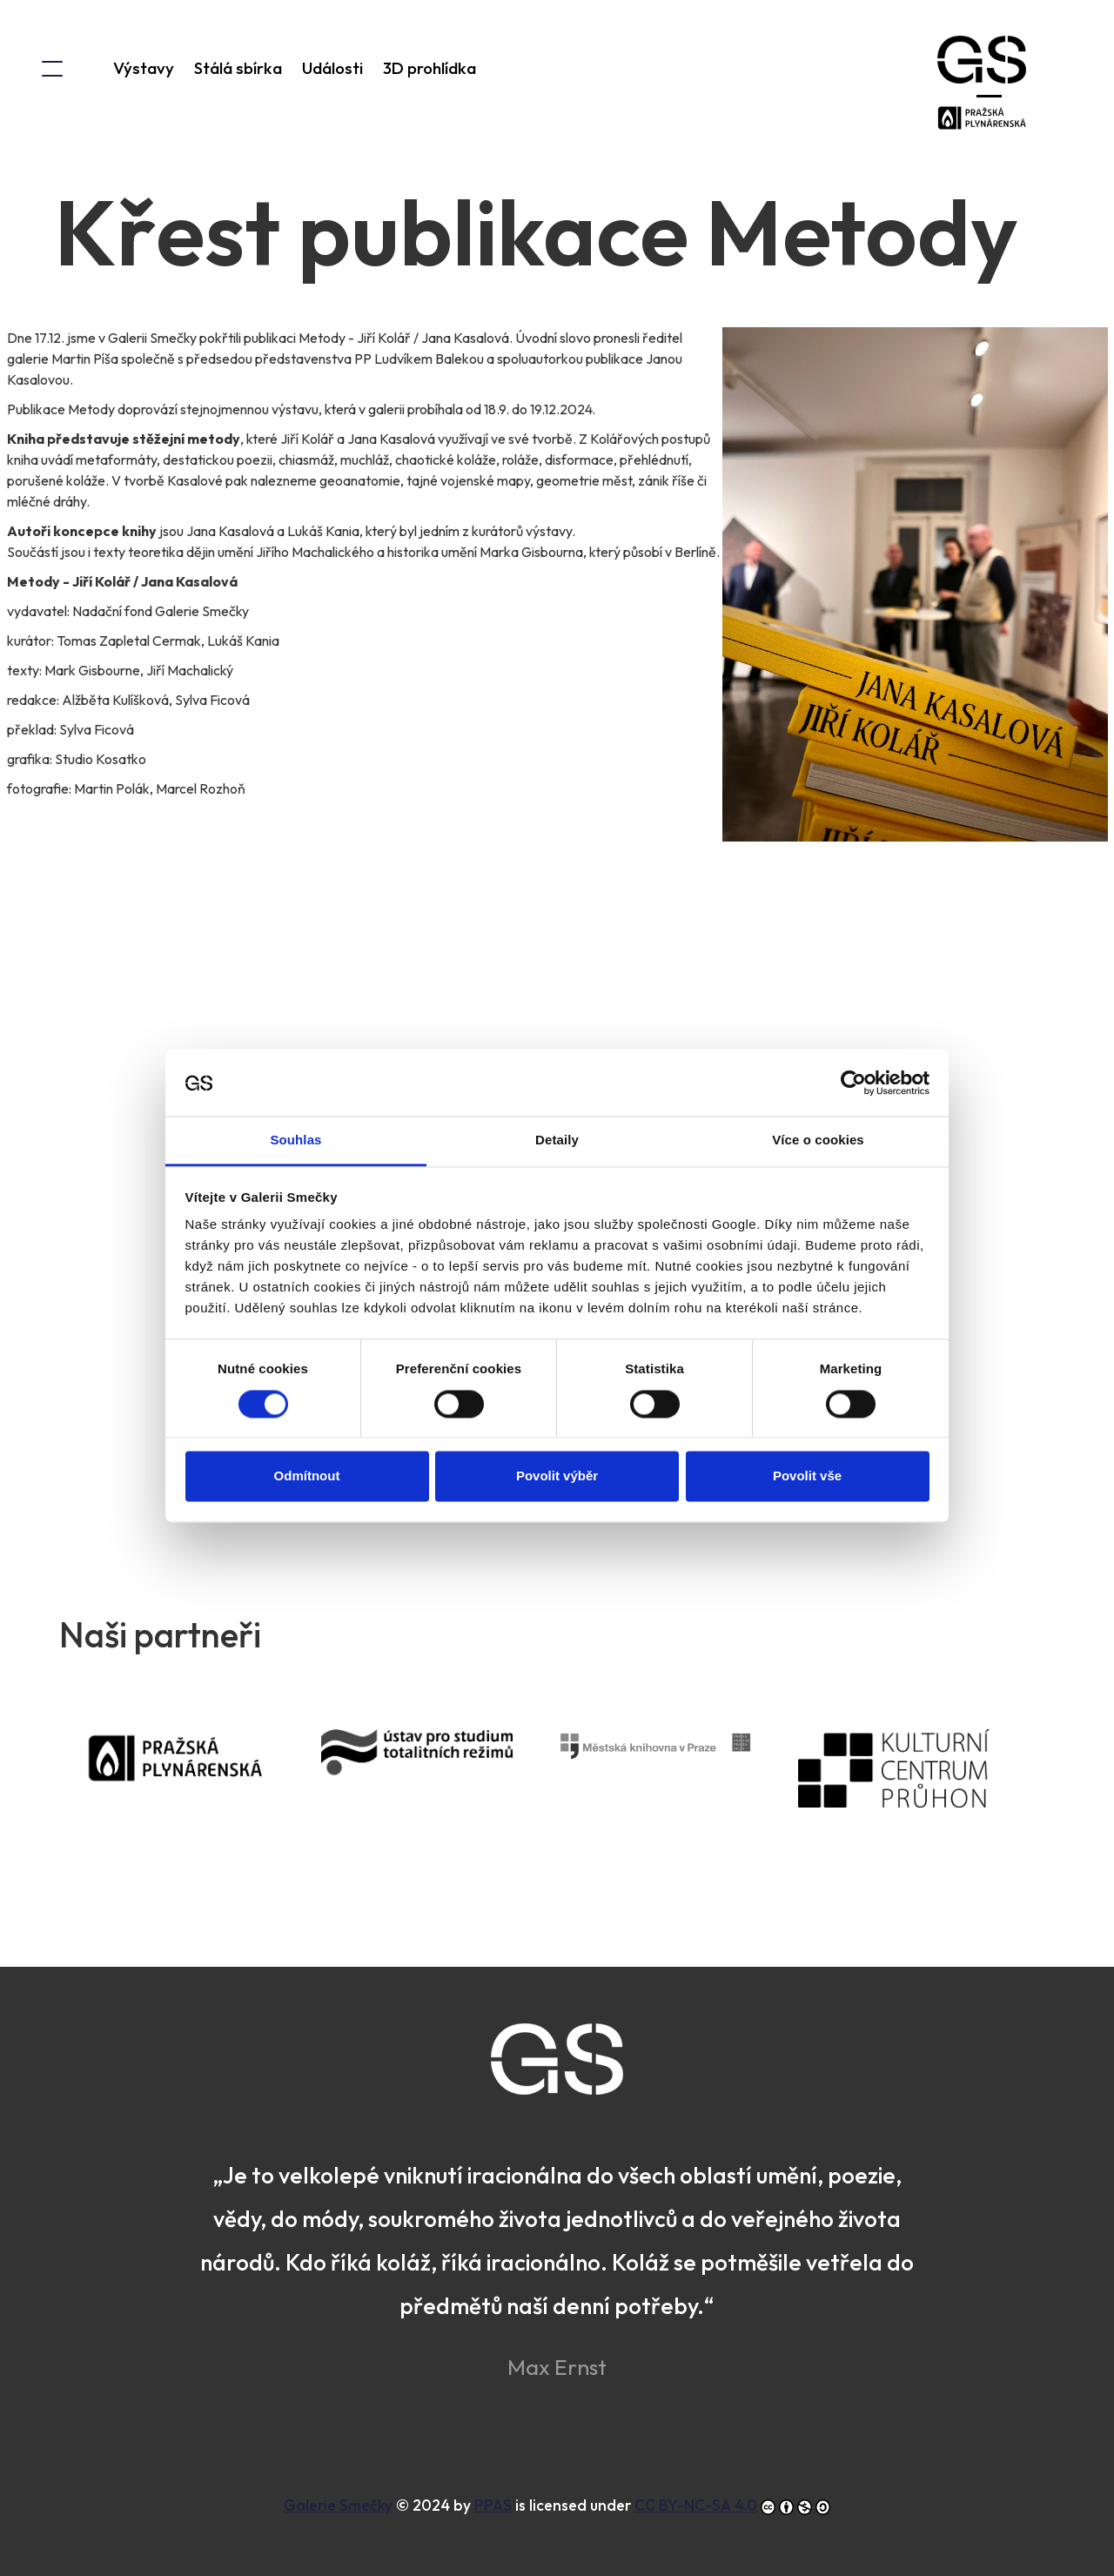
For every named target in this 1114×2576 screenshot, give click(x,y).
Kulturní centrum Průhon (917, 1792)
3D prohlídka (429, 67)
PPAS (202, 1782)
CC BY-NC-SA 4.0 (695, 2505)
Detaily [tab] (557, 1069)
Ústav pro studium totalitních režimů (440, 1784)
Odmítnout (307, 1405)
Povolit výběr (557, 1405)
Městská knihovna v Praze (679, 1770)
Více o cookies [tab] (818, 1069)
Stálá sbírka (238, 67)
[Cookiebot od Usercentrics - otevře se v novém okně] (853, 1012)
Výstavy (143, 67)
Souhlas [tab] (295, 1069)
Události (332, 67)
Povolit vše (807, 1405)
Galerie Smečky (338, 2505)
